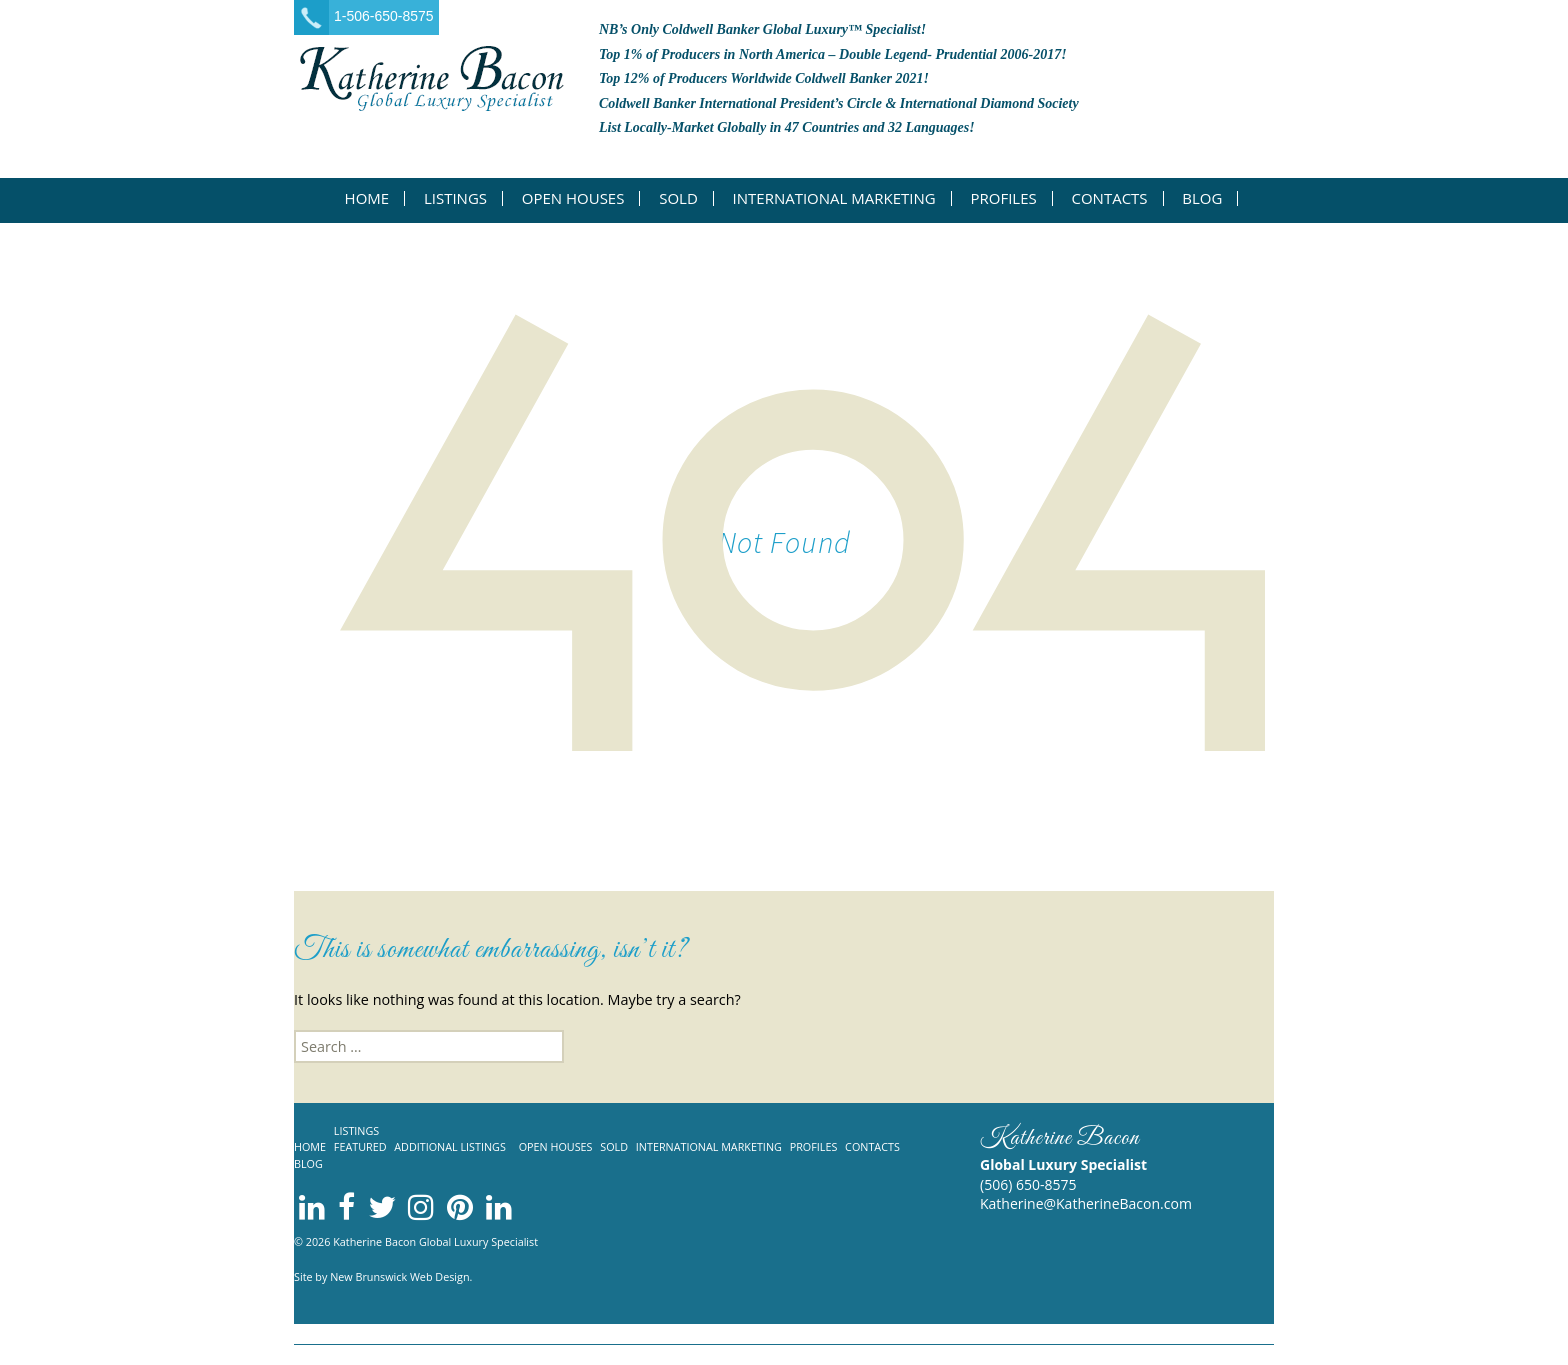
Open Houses (573, 198)
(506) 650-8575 (1028, 1184)
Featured (360, 1146)
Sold (678, 198)
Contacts (1109, 198)
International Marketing (834, 198)
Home (367, 198)
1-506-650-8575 (384, 16)
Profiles (1003, 198)
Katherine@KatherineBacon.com (1086, 1203)
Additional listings (450, 1146)
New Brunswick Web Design (399, 1276)
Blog (1202, 198)
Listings (455, 198)
